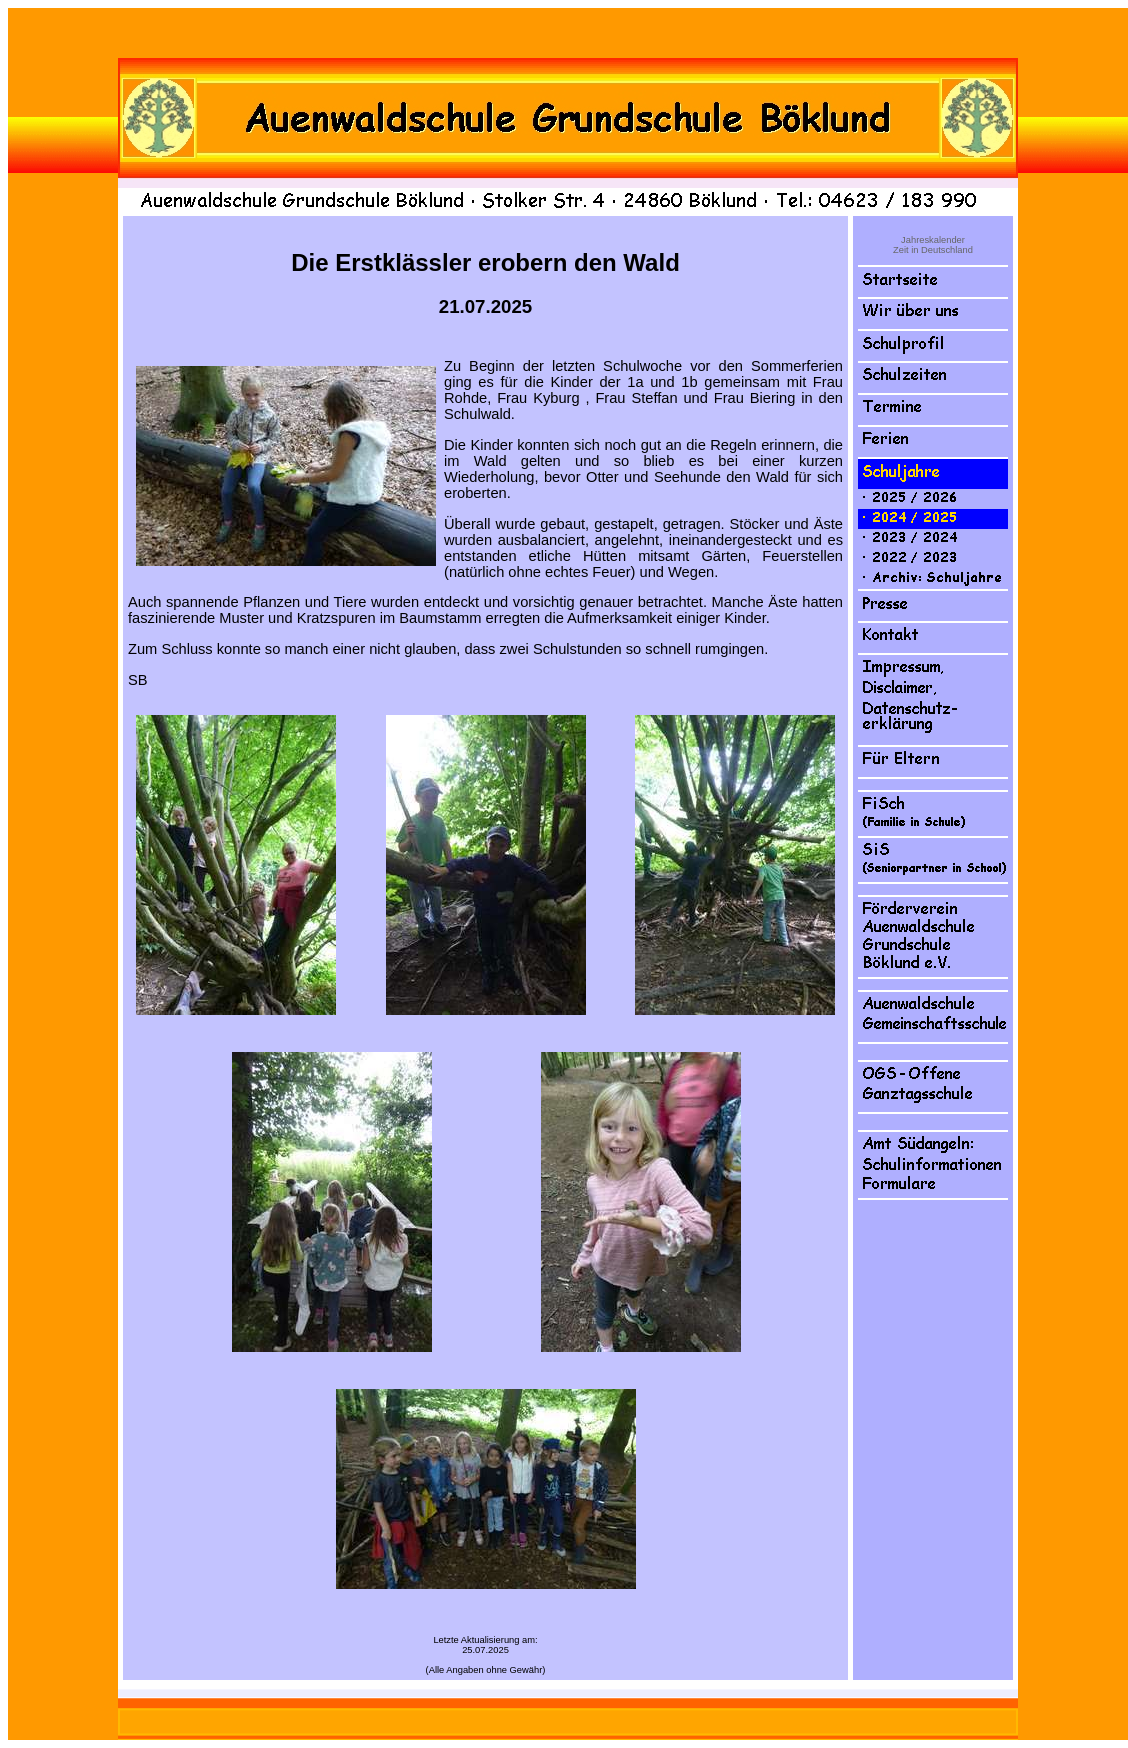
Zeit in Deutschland (933, 250)
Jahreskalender (933, 240)
